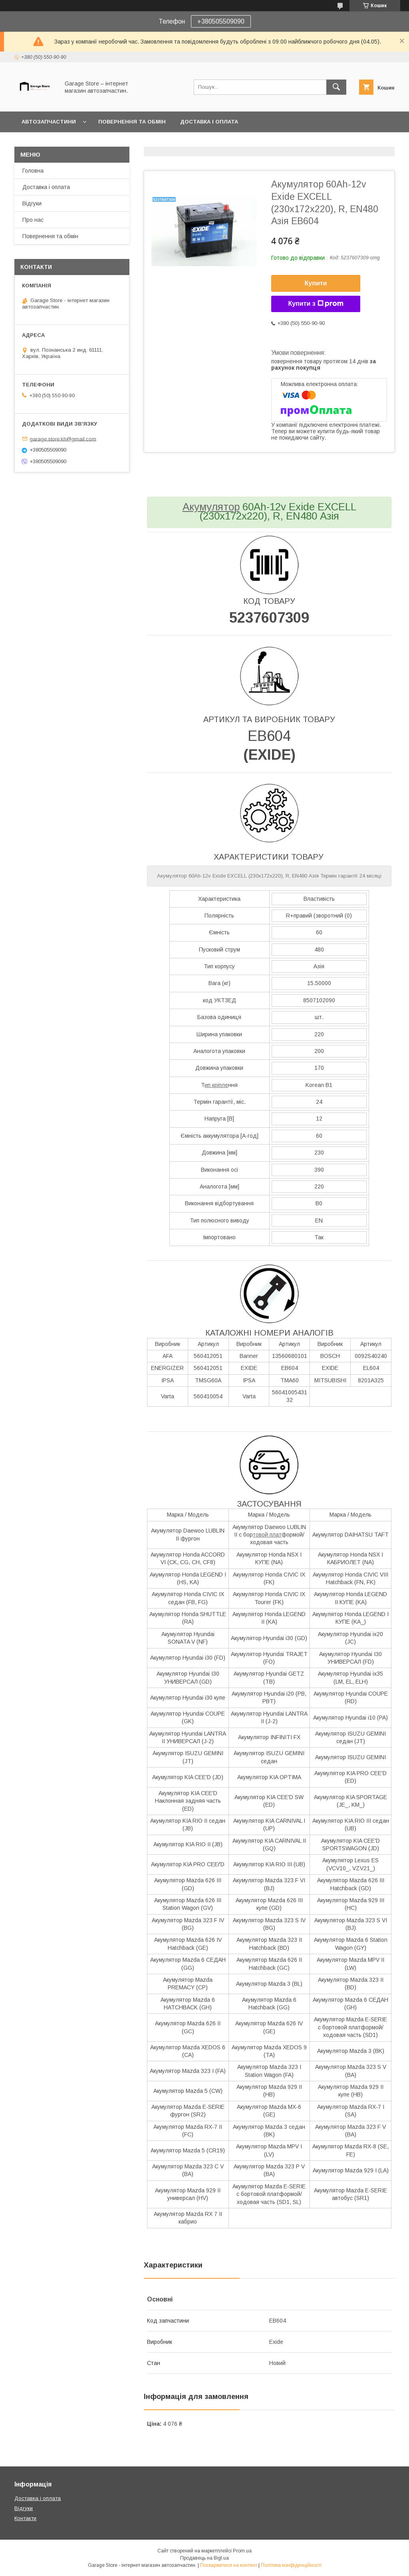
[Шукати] (336, 87)
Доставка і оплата (209, 122)
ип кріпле (216, 1085)
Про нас (33, 220)
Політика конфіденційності (291, 2565)
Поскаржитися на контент (228, 2565)
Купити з (315, 303)
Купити (316, 283)
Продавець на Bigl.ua (204, 2558)
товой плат (267, 1534)
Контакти (25, 2518)
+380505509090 (220, 21)
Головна (33, 170)
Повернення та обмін (132, 122)
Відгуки (32, 203)
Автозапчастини (49, 122)
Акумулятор (211, 507)
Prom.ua (242, 2551)
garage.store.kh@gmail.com (63, 439)
